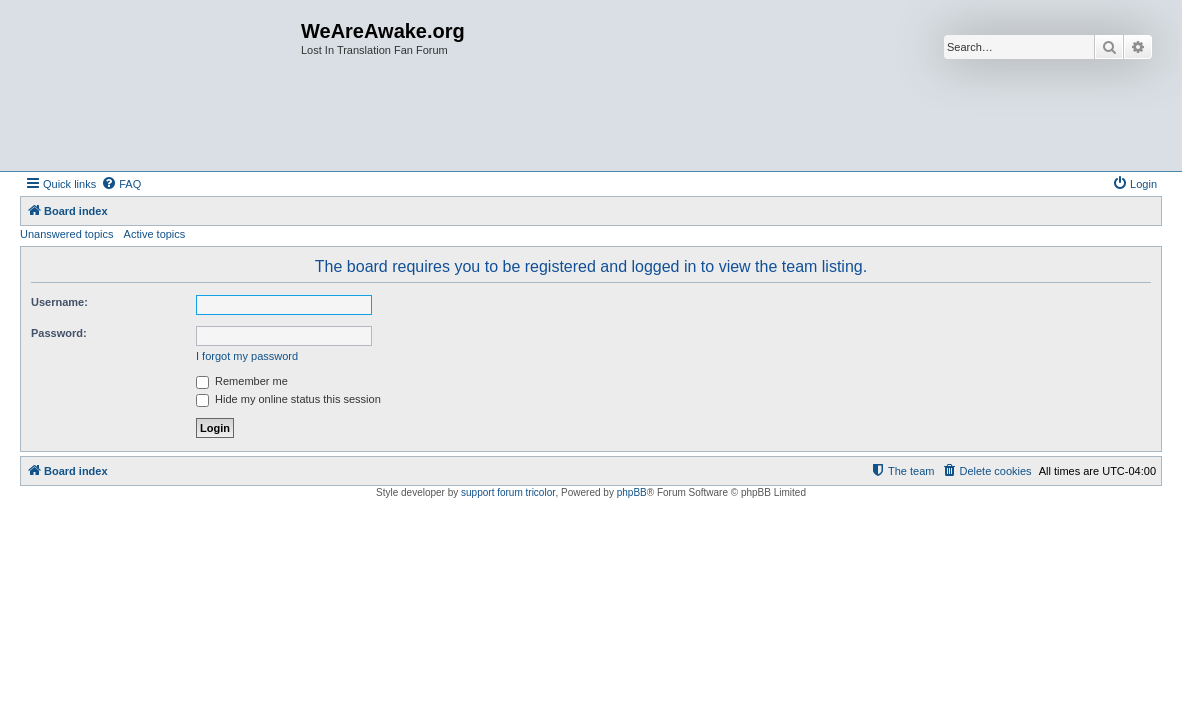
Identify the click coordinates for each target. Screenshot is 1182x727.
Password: (59, 333)
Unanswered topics (67, 234)
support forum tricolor (508, 492)
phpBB (632, 492)
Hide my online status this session (288, 399)
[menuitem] (121, 184)
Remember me (242, 381)
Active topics (155, 234)
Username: (59, 302)
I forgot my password (247, 356)
